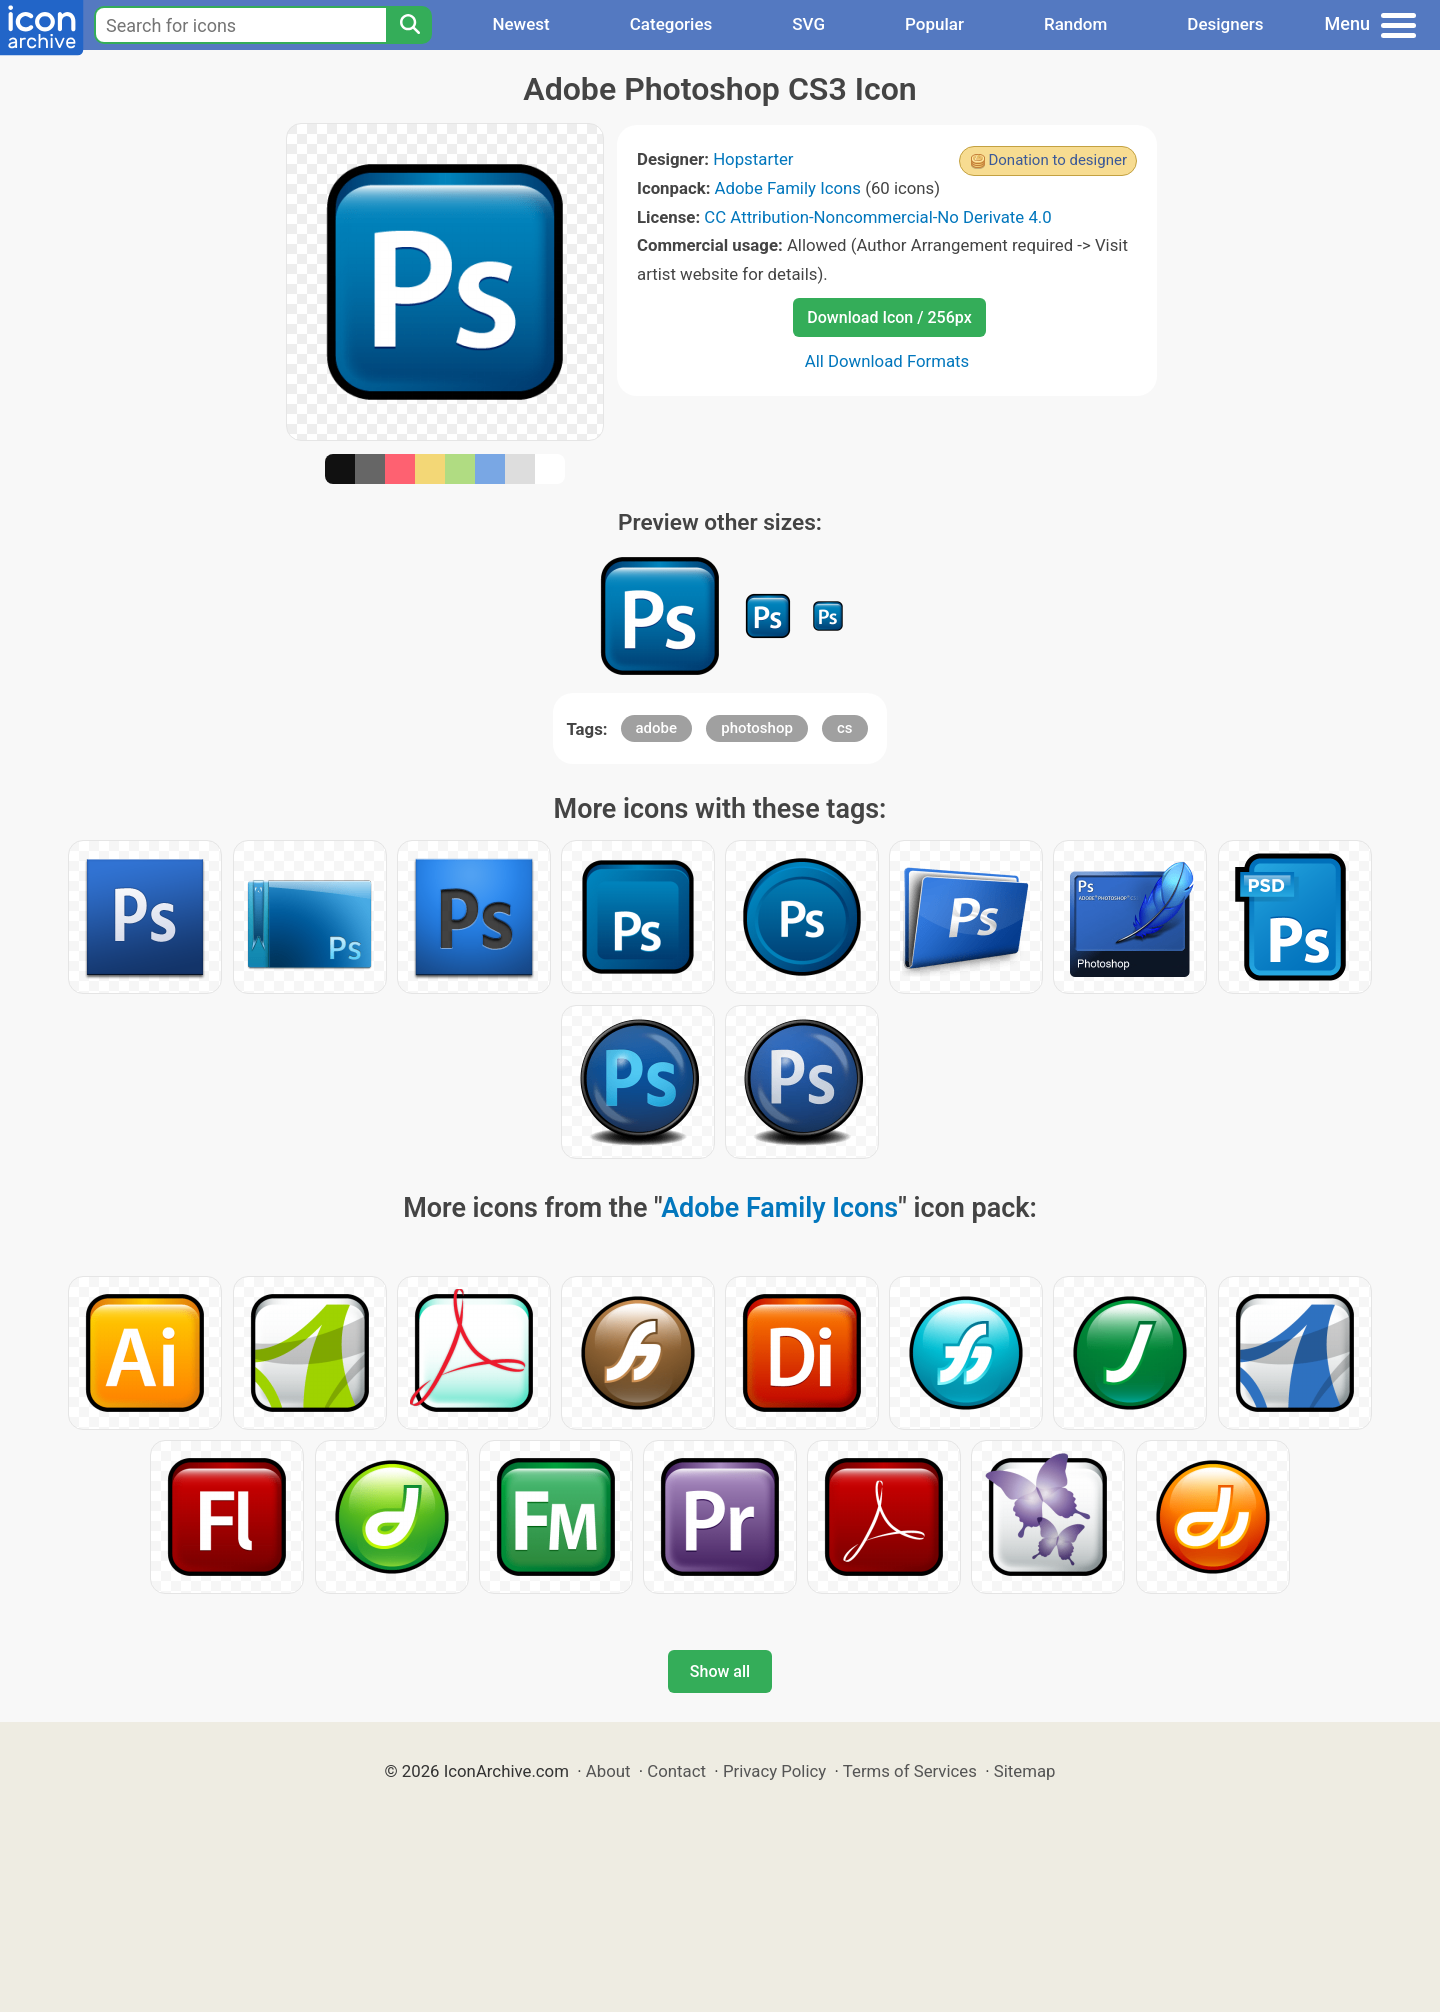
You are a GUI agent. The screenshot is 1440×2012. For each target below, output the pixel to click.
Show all (720, 1671)
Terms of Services (910, 1771)
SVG (808, 24)
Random (1075, 24)
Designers (1225, 24)
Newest (520, 24)
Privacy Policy (774, 1771)
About (608, 1771)
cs (845, 728)
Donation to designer (1057, 160)
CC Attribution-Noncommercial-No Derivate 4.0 (877, 217)
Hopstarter (753, 159)
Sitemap (1025, 1771)
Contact (676, 1771)
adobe (657, 728)
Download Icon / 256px (889, 317)
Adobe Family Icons (788, 188)
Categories (671, 24)
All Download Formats (887, 361)
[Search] (409, 25)
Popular (934, 24)
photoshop (757, 728)
